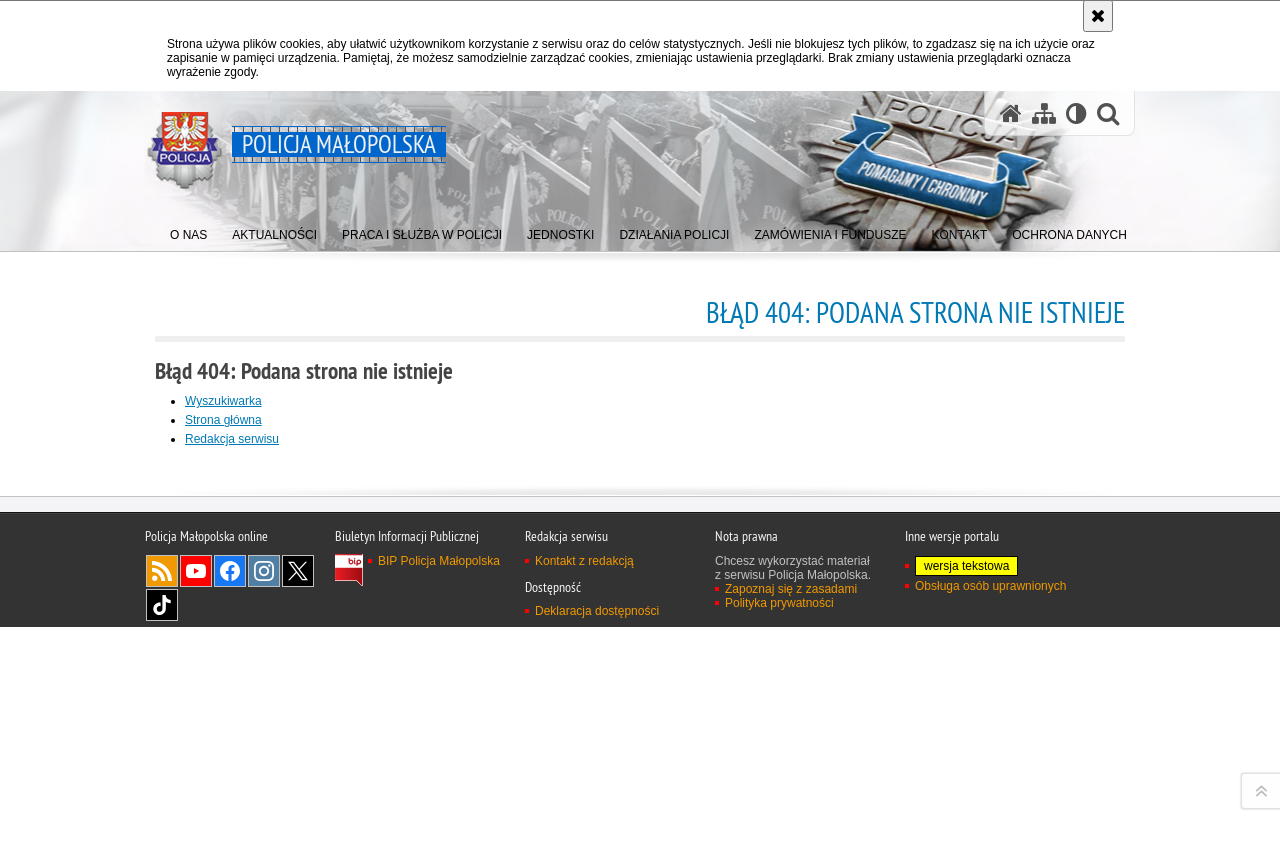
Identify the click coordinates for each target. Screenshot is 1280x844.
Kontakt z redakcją (584, 823)
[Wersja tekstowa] (1076, 113)
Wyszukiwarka (223, 401)
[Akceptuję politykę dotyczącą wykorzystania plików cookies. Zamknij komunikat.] (1098, 16)
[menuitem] (188, 230)
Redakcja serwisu (232, 439)
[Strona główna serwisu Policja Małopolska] (1011, 113)
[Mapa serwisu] (1044, 113)
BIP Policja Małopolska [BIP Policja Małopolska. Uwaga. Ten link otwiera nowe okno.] (439, 823)
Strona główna (223, 420)
